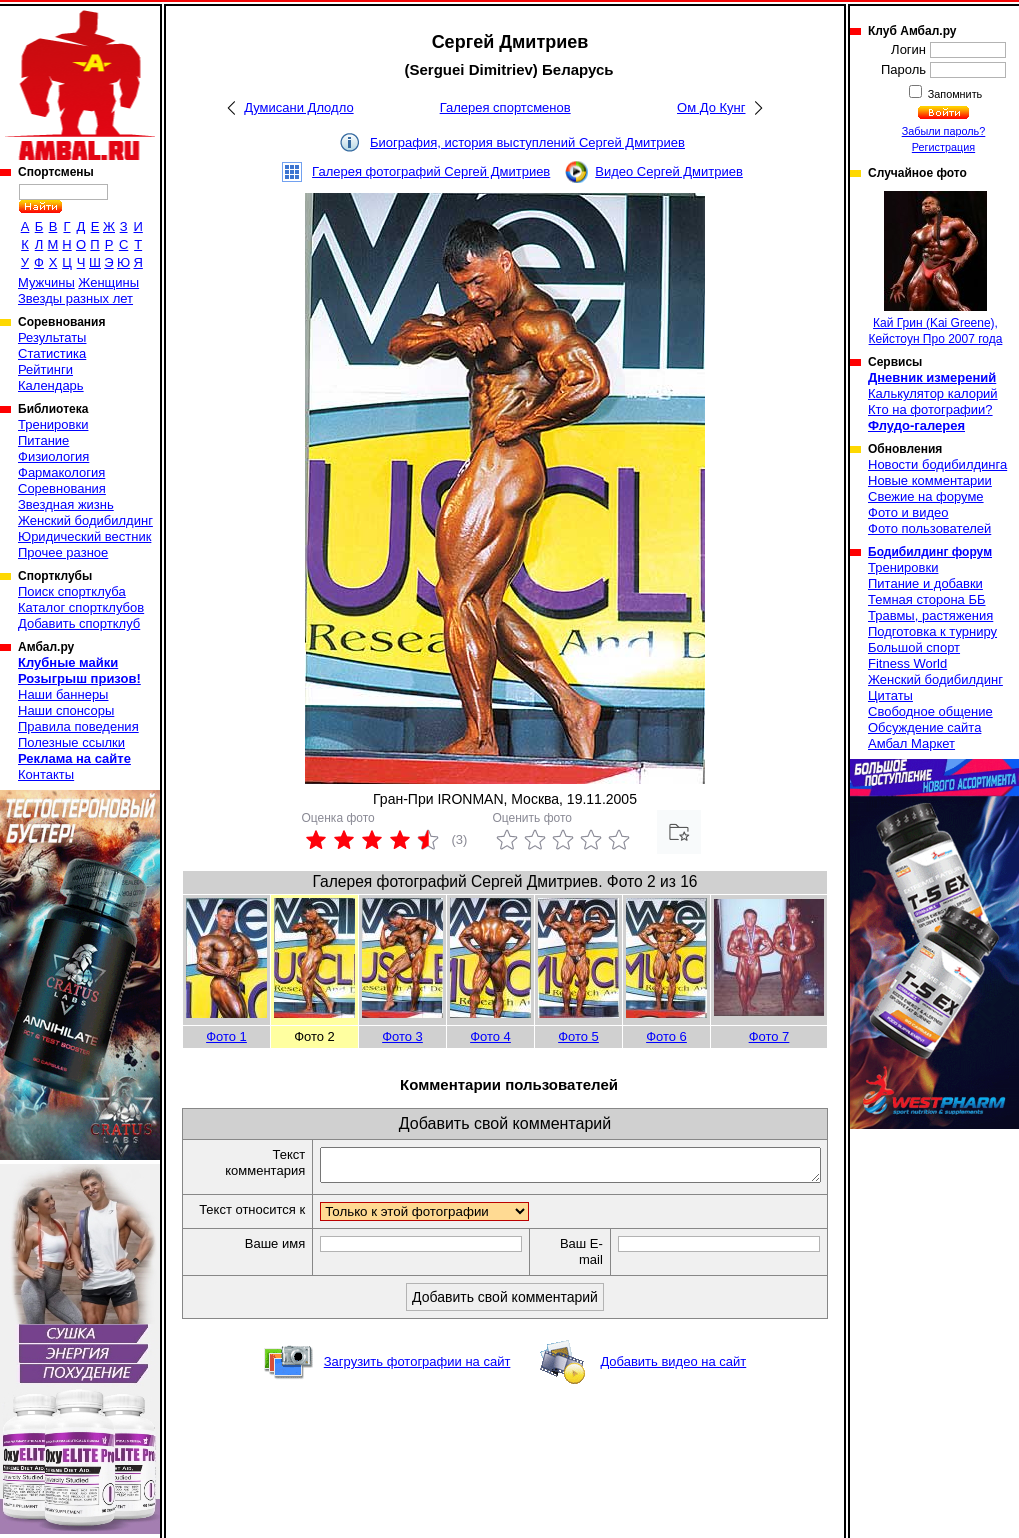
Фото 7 (769, 1036)
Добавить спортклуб (79, 623)
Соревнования (62, 488)
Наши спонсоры (66, 710)
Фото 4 (490, 1036)
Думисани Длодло (298, 107)
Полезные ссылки (71, 742)
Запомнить (954, 94)
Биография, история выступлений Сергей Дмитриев (527, 142)
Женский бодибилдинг (85, 520)
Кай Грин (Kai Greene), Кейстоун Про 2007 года (936, 268)
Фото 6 (666, 1036)
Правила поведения (78, 726)
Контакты (46, 774)
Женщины (108, 282)
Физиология (53, 456)
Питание (43, 440)
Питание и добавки (925, 583)
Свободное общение (930, 711)
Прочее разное (63, 552)
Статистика (52, 353)
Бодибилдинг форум (930, 552)
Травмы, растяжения (930, 615)
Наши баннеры (63, 694)
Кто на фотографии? (930, 409)
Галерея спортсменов (505, 107)
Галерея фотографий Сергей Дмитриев (431, 171)
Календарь (51, 385)
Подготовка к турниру (932, 631)
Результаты (52, 337)
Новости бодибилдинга (937, 464)
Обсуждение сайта (924, 727)
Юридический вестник (84, 536)
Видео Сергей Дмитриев (669, 171)
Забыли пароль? (944, 131)
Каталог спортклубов (81, 607)
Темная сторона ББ (927, 599)
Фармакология (61, 472)
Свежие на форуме (926, 496)
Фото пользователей (929, 528)
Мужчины (46, 282)
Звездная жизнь (66, 504)
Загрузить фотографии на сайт (417, 1380)
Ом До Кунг (711, 107)
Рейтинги (45, 369)
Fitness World (907, 663)
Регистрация (943, 147)
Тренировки (53, 424)
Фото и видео (908, 512)
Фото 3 (402, 1036)
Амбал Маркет (911, 743)
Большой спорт (914, 647)
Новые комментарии (930, 480)
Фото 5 (578, 1036)
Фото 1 (226, 1036)
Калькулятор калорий (933, 393)
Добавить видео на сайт (673, 1380)
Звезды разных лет (75, 298)
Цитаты (890, 695)
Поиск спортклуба (72, 591)
